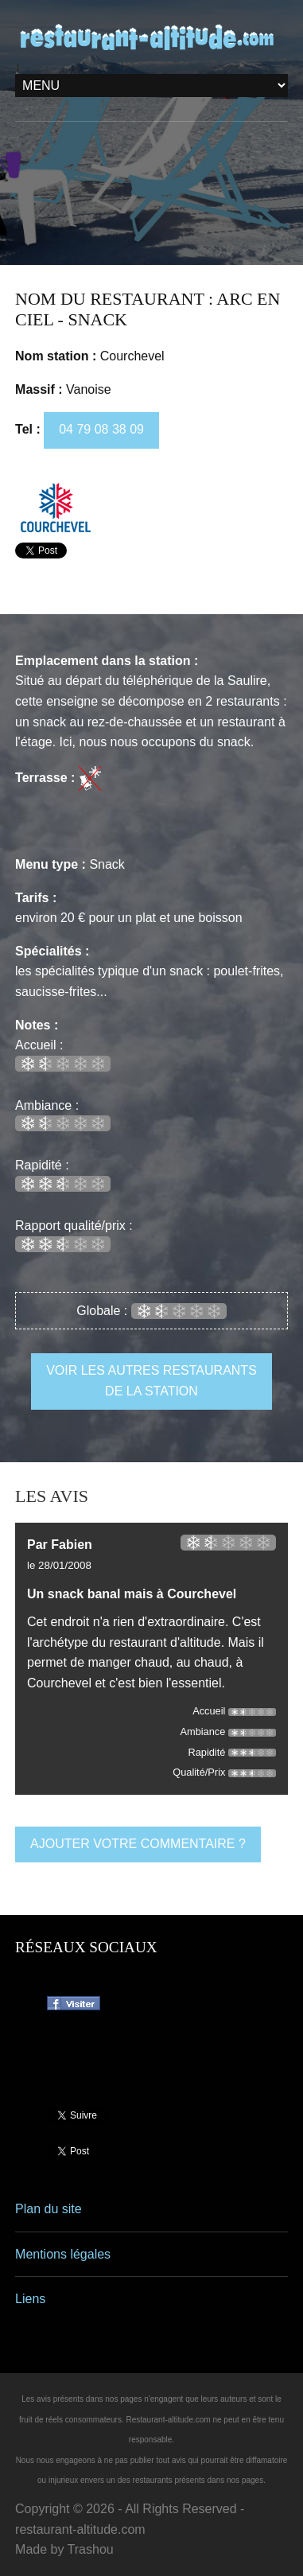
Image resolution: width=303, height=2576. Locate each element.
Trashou (91, 2549)
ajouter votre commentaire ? (138, 1843)
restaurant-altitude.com (80, 2529)
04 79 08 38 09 (101, 429)
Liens (30, 2299)
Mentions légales (63, 2254)
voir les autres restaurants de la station (151, 1381)
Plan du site (48, 2209)
